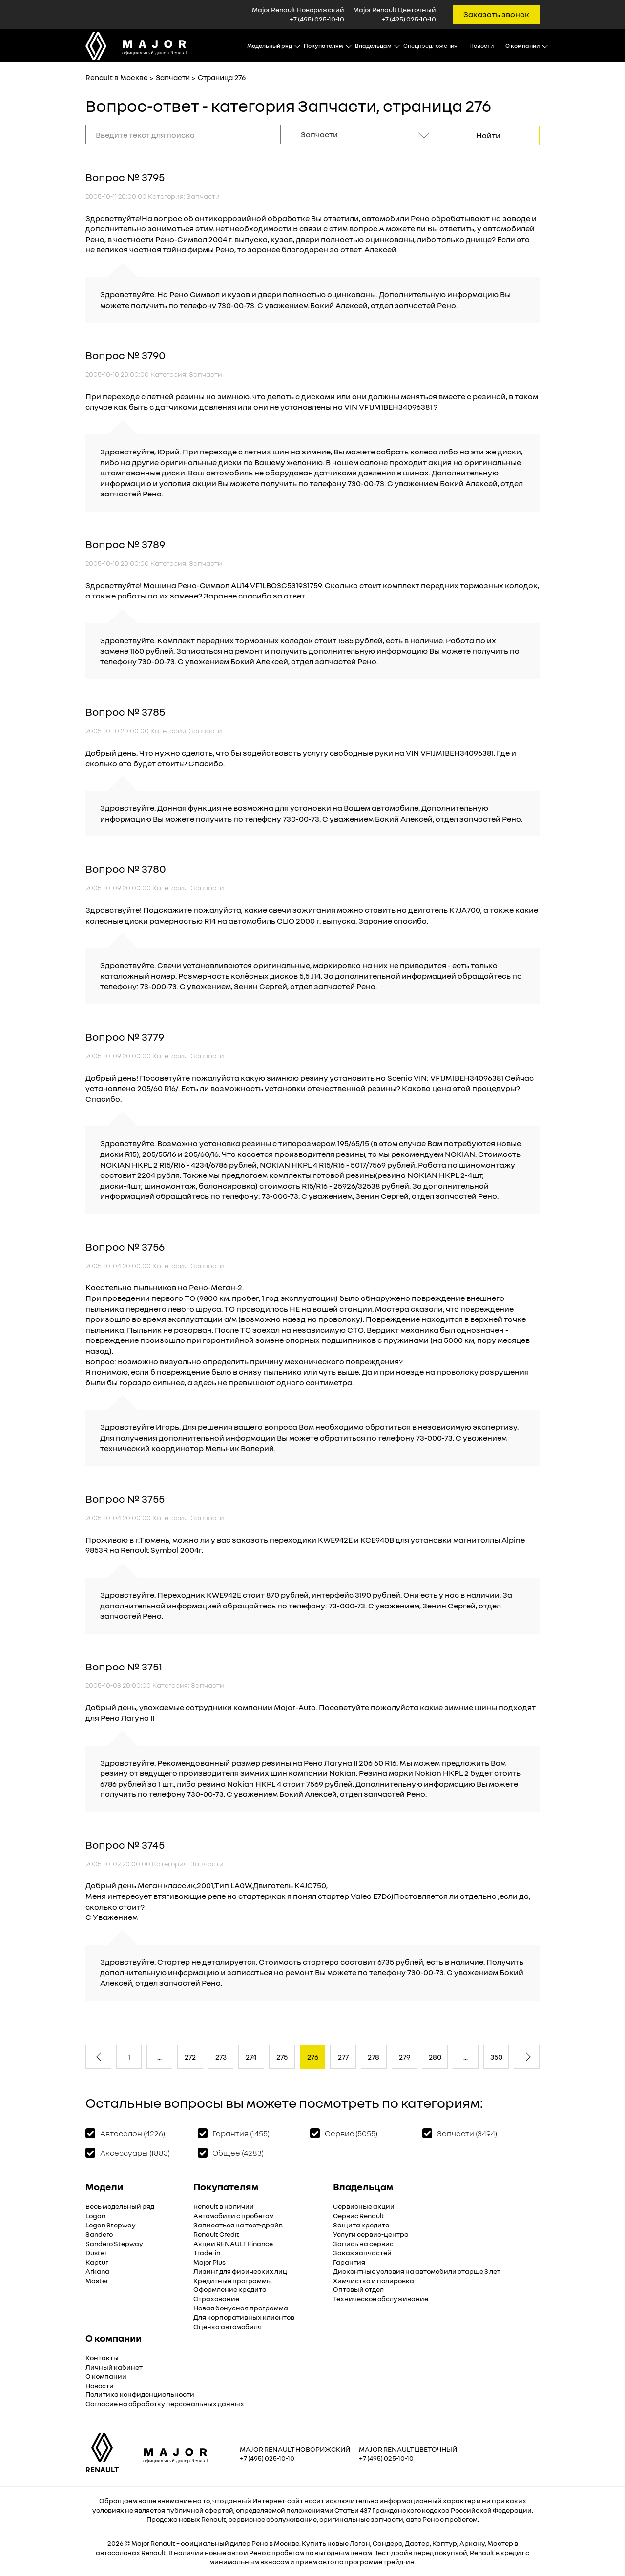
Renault (162, 2542)
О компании (105, 2374)
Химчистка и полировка (373, 2279)
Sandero (99, 2233)
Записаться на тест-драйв (238, 2224)
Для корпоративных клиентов (243, 2316)
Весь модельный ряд (119, 2205)
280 (435, 2055)
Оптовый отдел (358, 2288)
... (159, 2055)
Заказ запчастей (362, 2251)
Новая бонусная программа (240, 2307)
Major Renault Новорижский (295, 2448)
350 (496, 2055)
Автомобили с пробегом (233, 2214)
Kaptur (96, 2261)
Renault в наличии (223, 2205)
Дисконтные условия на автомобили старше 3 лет (416, 2270)
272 (190, 2055)
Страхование (216, 2297)
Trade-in (206, 2251)
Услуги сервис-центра (371, 2233)
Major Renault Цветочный (408, 2448)
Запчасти (173, 77)
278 (373, 2055)
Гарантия (349, 2261)
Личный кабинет (114, 2366)
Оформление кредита (230, 2288)
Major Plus (209, 2261)
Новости (481, 45)
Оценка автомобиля (227, 2325)
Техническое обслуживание (380, 2297)
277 (343, 2055)
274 (251, 2055)
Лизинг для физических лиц (240, 2270)
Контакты (102, 2356)
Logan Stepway (110, 2224)
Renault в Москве (116, 77)
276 (312, 2055)
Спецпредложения (430, 45)
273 (221, 2055)
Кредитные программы (232, 2279)
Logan (95, 2214)
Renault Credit (216, 2233)
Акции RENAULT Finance (233, 2242)
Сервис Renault (358, 2214)
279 (404, 2055)
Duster (96, 2251)
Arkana (97, 2270)
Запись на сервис (363, 2242)
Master (96, 2279)
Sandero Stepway (114, 2242)
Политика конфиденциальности (139, 2393)
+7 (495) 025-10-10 (317, 19)
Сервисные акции (364, 2205)
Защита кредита (361, 2224)
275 (282, 2055)
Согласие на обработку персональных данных (164, 2402)
